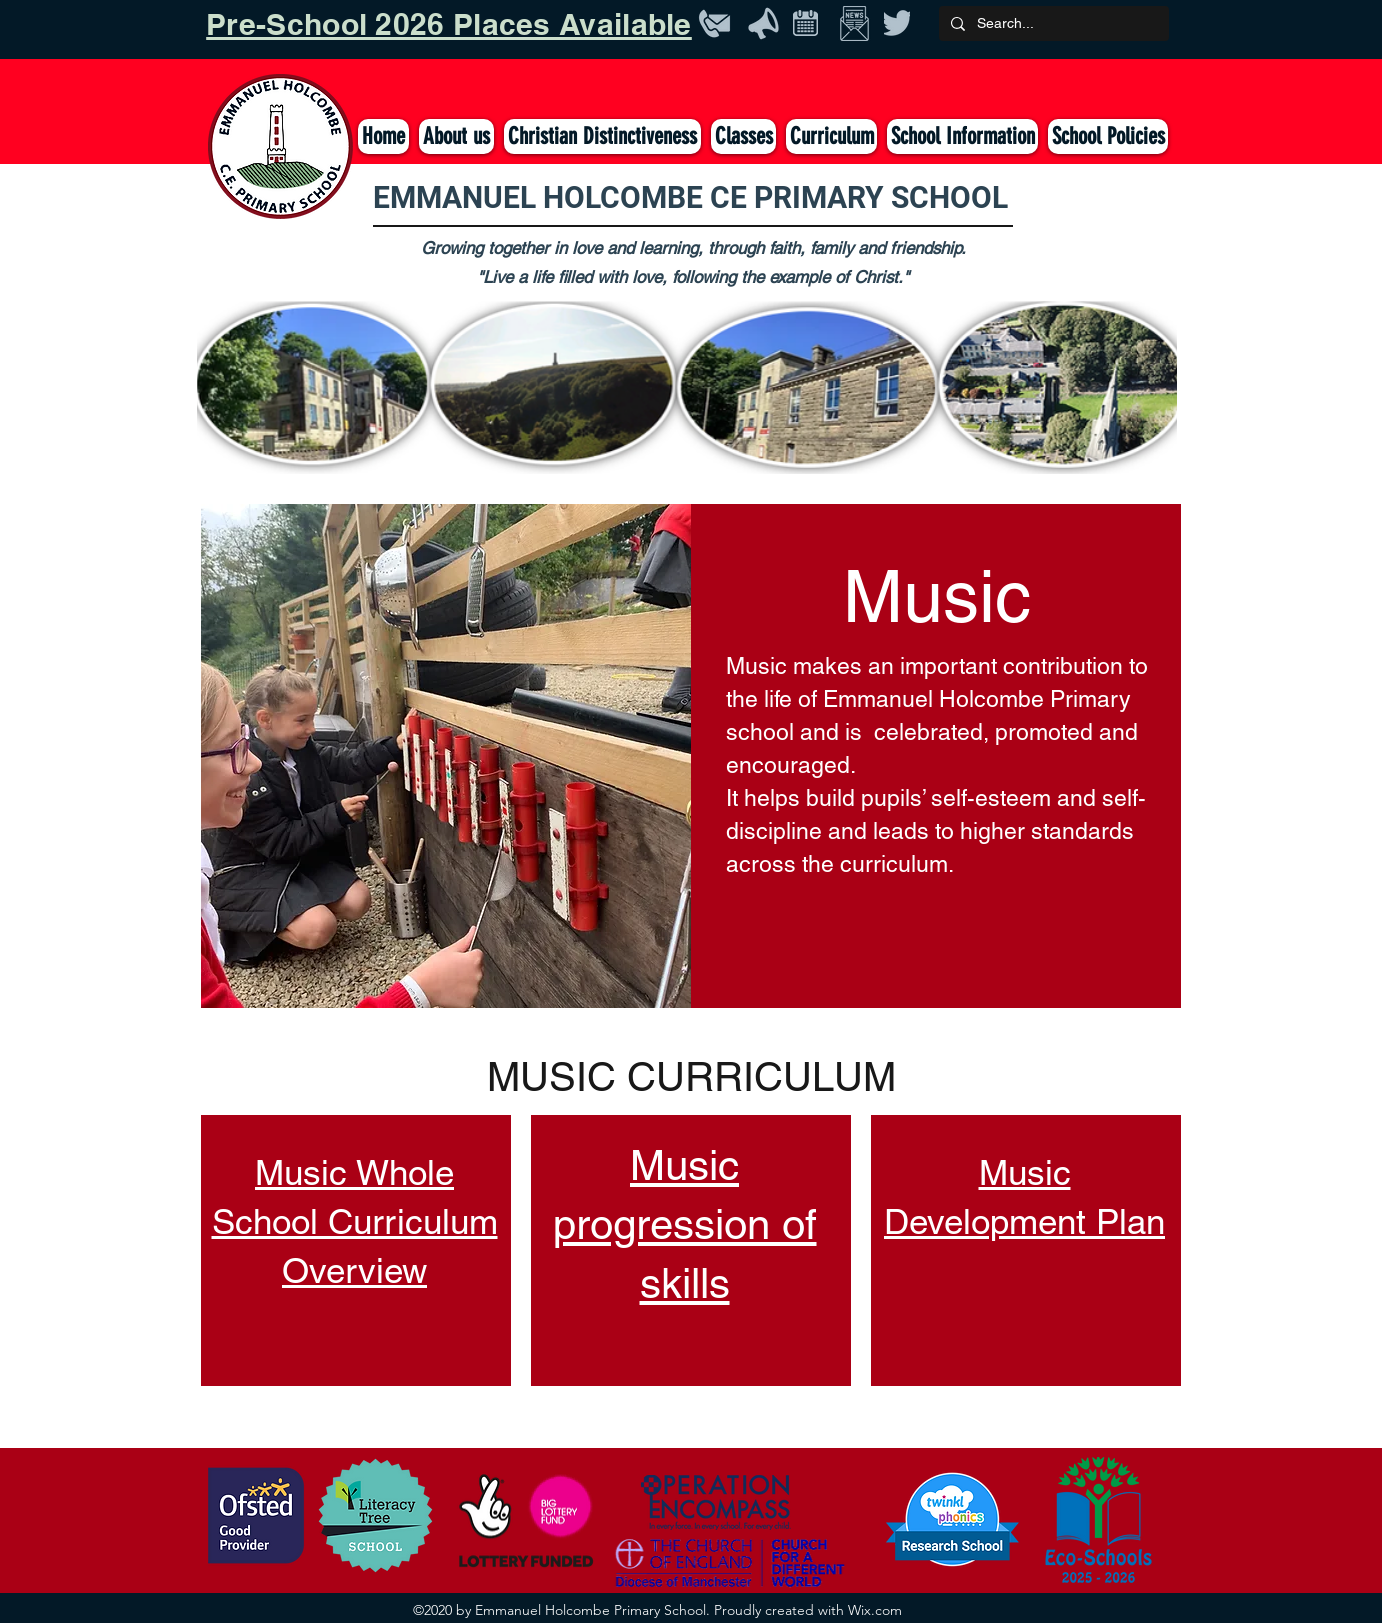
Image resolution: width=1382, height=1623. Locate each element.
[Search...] (1052, 24)
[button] (743, 136)
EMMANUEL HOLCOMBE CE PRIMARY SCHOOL (690, 197)
